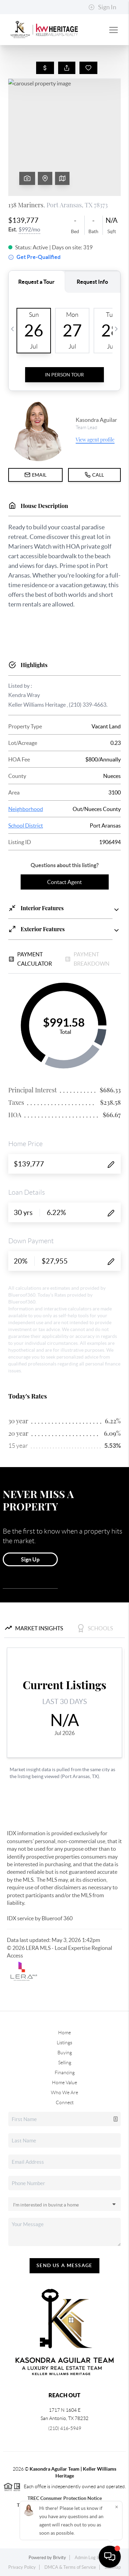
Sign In (102, 7)
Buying (64, 2052)
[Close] (116, 2507)
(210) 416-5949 (64, 2428)
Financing (65, 2072)
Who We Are (64, 2092)
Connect (65, 2102)
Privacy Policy (22, 2567)
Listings (64, 2042)
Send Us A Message (64, 2265)
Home (64, 2032)
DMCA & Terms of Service (70, 2567)
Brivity (59, 2557)
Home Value (64, 2082)
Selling (64, 2062)
